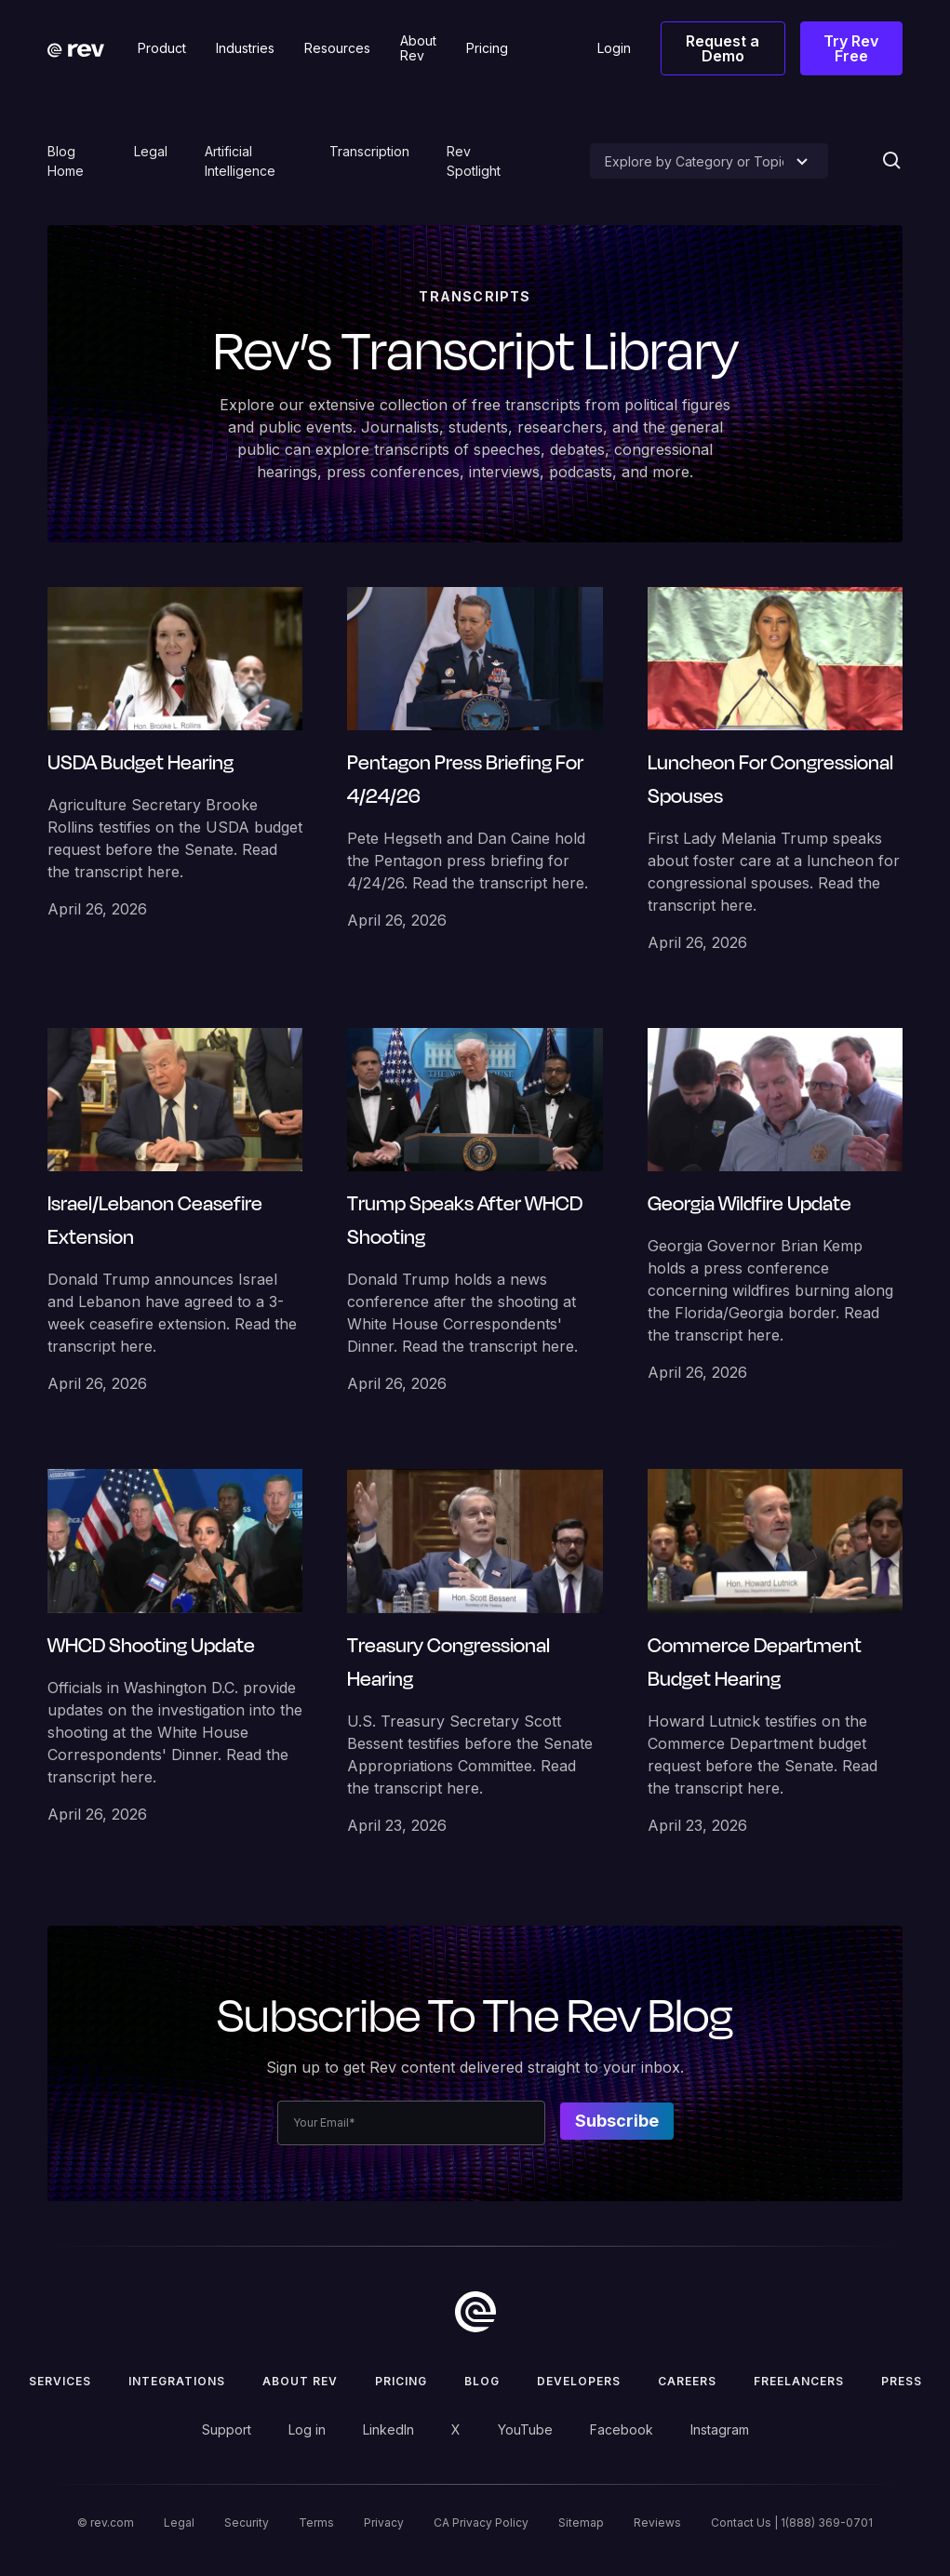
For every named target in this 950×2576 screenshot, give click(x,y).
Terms (316, 2522)
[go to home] (475, 2311)
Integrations (176, 2381)
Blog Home (65, 161)
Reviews (657, 2522)
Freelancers (799, 2381)
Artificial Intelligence (240, 161)
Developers (579, 2381)
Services (60, 2381)
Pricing (401, 2381)
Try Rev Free (850, 48)
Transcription (369, 151)
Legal (150, 151)
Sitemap (581, 2522)
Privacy (384, 2522)
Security (246, 2522)
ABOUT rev (300, 2381)
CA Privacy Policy (481, 2522)
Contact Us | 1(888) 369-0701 (792, 2522)
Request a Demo (722, 48)
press (901, 2381)
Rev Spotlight (474, 161)
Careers (687, 2381)
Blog (482, 2381)
